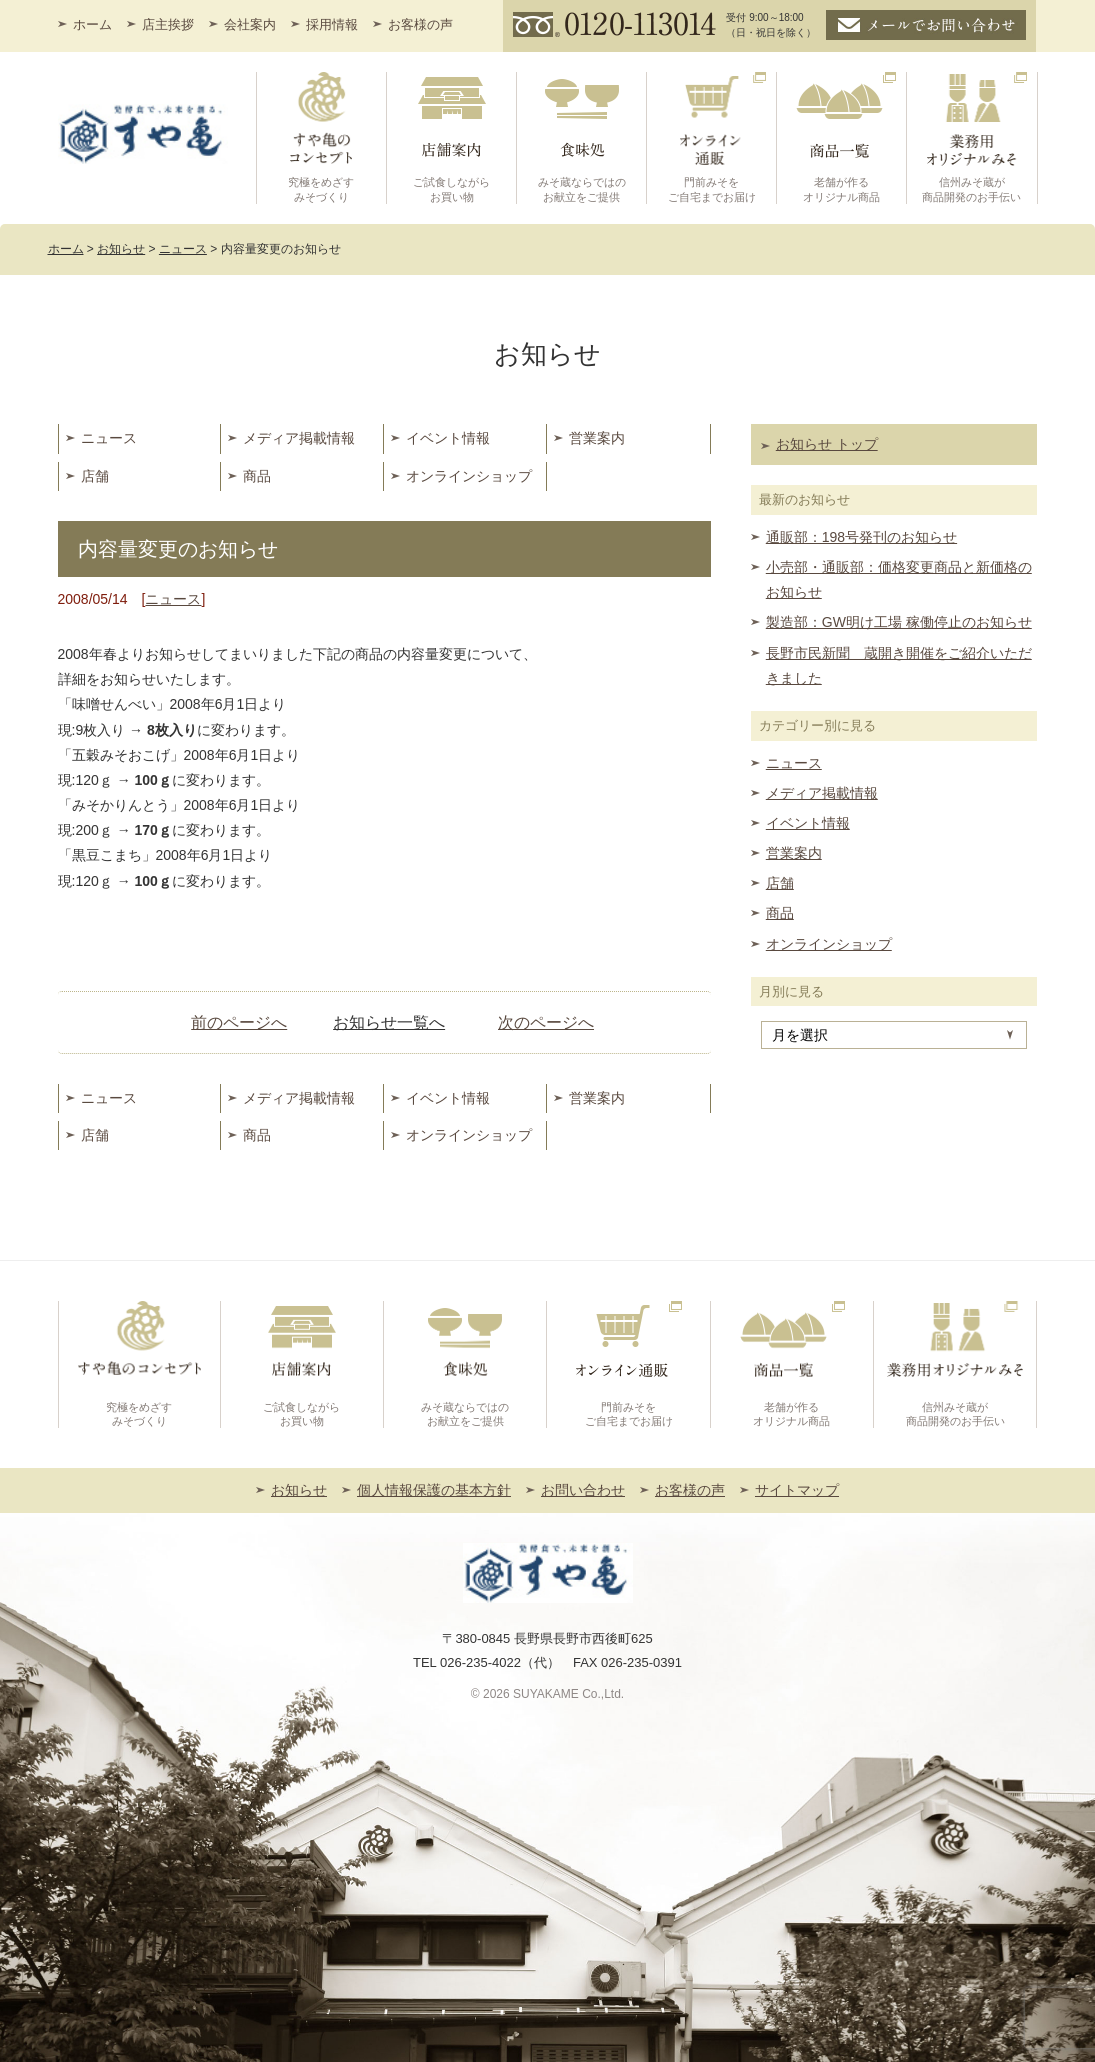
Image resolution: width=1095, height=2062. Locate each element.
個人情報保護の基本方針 (434, 1490)
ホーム (92, 24)
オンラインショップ (469, 476)
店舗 (95, 476)
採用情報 (332, 24)
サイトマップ (797, 1490)
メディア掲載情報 (299, 438)
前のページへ (239, 1022)
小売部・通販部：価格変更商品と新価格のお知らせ (899, 579)
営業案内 (597, 438)
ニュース (109, 438)
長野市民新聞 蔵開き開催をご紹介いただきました (899, 665)
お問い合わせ (583, 1490)
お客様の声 (420, 24)
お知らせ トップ (827, 444)
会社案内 (250, 24)
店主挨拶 (168, 24)
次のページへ (546, 1022)
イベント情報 (448, 438)
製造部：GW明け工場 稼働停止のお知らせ (899, 622)
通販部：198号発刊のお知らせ (861, 537)
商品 (257, 476)
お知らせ (299, 1490)
